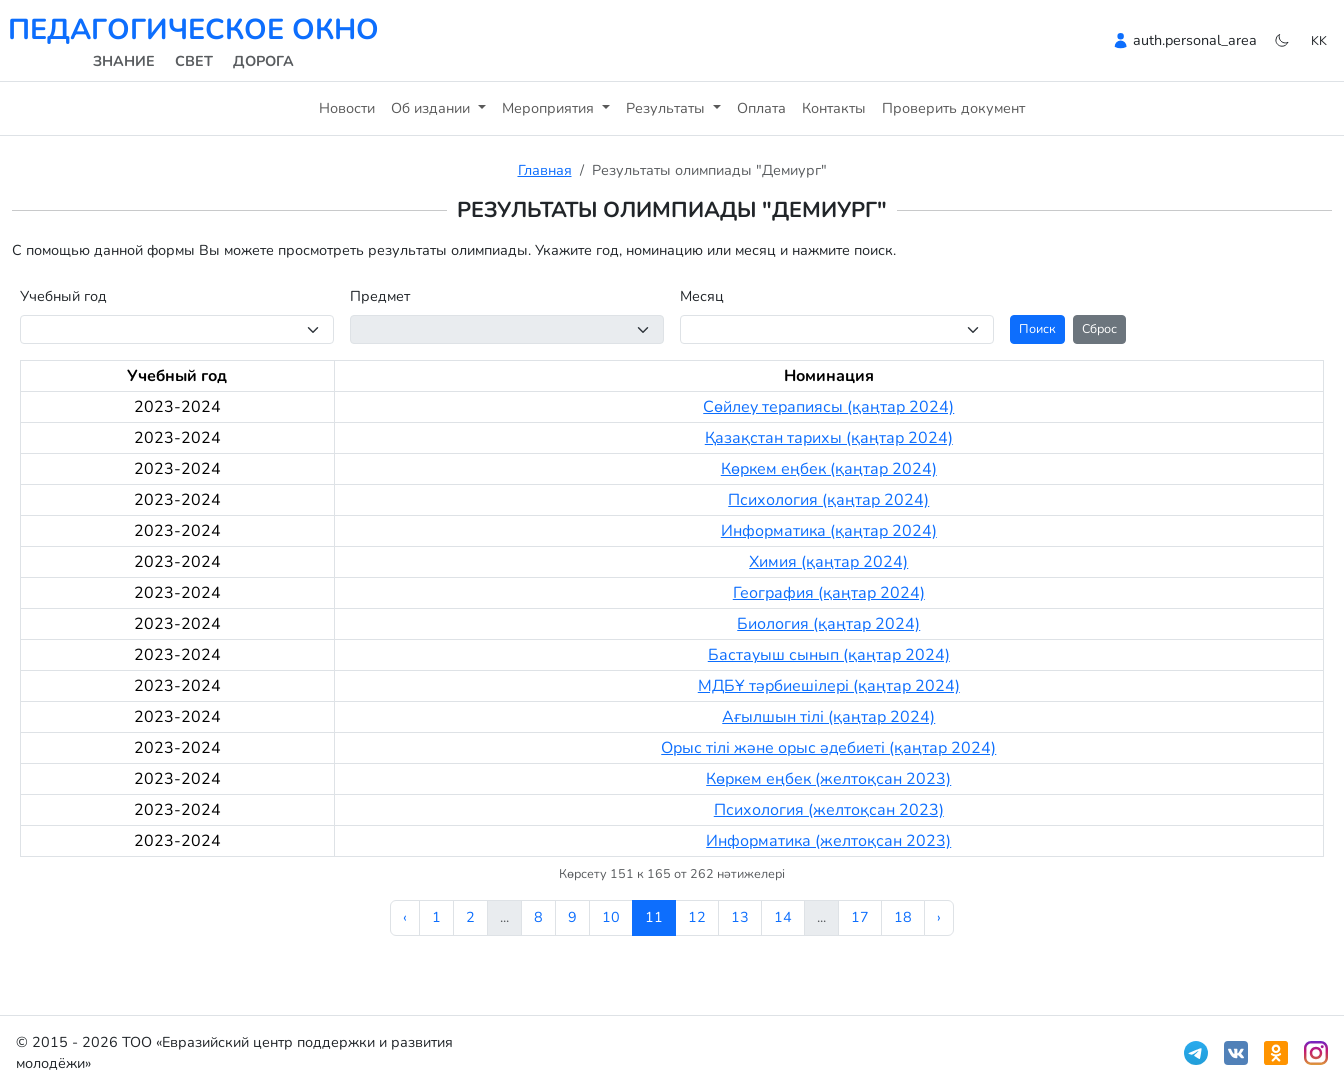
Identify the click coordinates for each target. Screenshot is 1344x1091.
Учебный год (63, 296)
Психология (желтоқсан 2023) (829, 810)
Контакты (834, 108)
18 (903, 917)
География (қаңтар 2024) (829, 593)
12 (697, 917)
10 (611, 917)
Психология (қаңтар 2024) (828, 500)
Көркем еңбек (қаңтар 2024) (829, 469)
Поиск (1037, 328)
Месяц (702, 296)
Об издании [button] (432, 108)
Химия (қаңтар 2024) (828, 562)
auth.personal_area (1195, 40)
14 (783, 917)
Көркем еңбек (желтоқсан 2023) (828, 779)
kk (1319, 40)
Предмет (380, 296)
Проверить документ (953, 108)
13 (740, 917)
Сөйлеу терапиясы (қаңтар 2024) (828, 407)
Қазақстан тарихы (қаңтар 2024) (829, 438)
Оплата (761, 108)
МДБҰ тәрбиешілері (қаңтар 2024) (829, 686)
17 (860, 917)
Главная (545, 170)
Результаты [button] (667, 108)
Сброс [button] (1099, 328)
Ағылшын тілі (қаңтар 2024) (828, 717)
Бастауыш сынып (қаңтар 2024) (829, 655)
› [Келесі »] (939, 917)
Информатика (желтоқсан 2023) (828, 841)
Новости (347, 108)
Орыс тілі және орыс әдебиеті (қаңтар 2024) (828, 748)
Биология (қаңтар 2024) (828, 624)
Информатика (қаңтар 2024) (829, 531)
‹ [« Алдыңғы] (405, 917)
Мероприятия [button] (550, 108)
